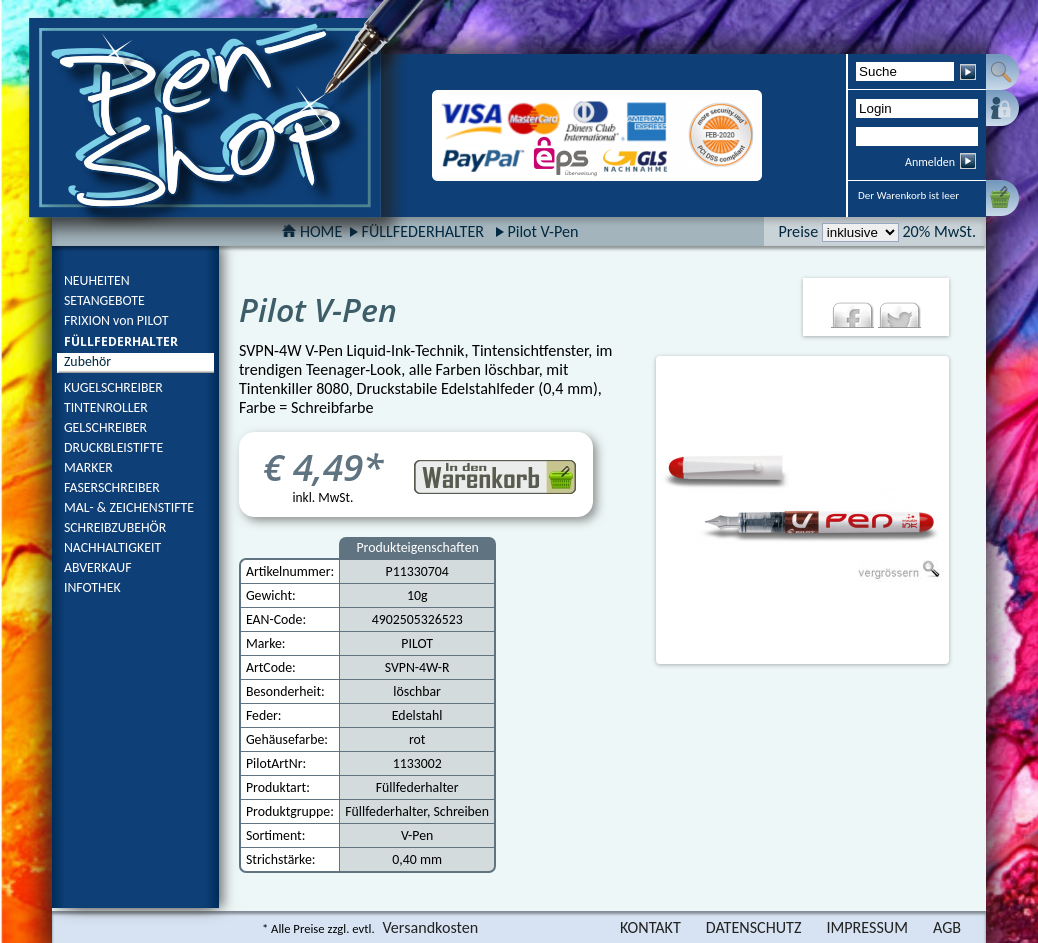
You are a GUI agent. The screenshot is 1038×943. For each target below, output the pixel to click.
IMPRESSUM (867, 927)
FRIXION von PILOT (116, 320)
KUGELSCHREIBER (113, 387)
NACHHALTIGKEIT (112, 547)
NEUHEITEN (97, 280)
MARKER (88, 467)
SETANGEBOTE (104, 300)
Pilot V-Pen (542, 231)
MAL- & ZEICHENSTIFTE (129, 507)
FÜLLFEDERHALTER (121, 341)
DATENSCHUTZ (754, 927)
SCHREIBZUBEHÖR (115, 527)
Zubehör (87, 361)
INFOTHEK (92, 587)
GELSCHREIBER (105, 427)
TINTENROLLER (106, 407)
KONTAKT (650, 927)
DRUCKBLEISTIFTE (113, 447)
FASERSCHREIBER (112, 487)
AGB (947, 927)
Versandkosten (430, 927)
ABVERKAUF (98, 567)
